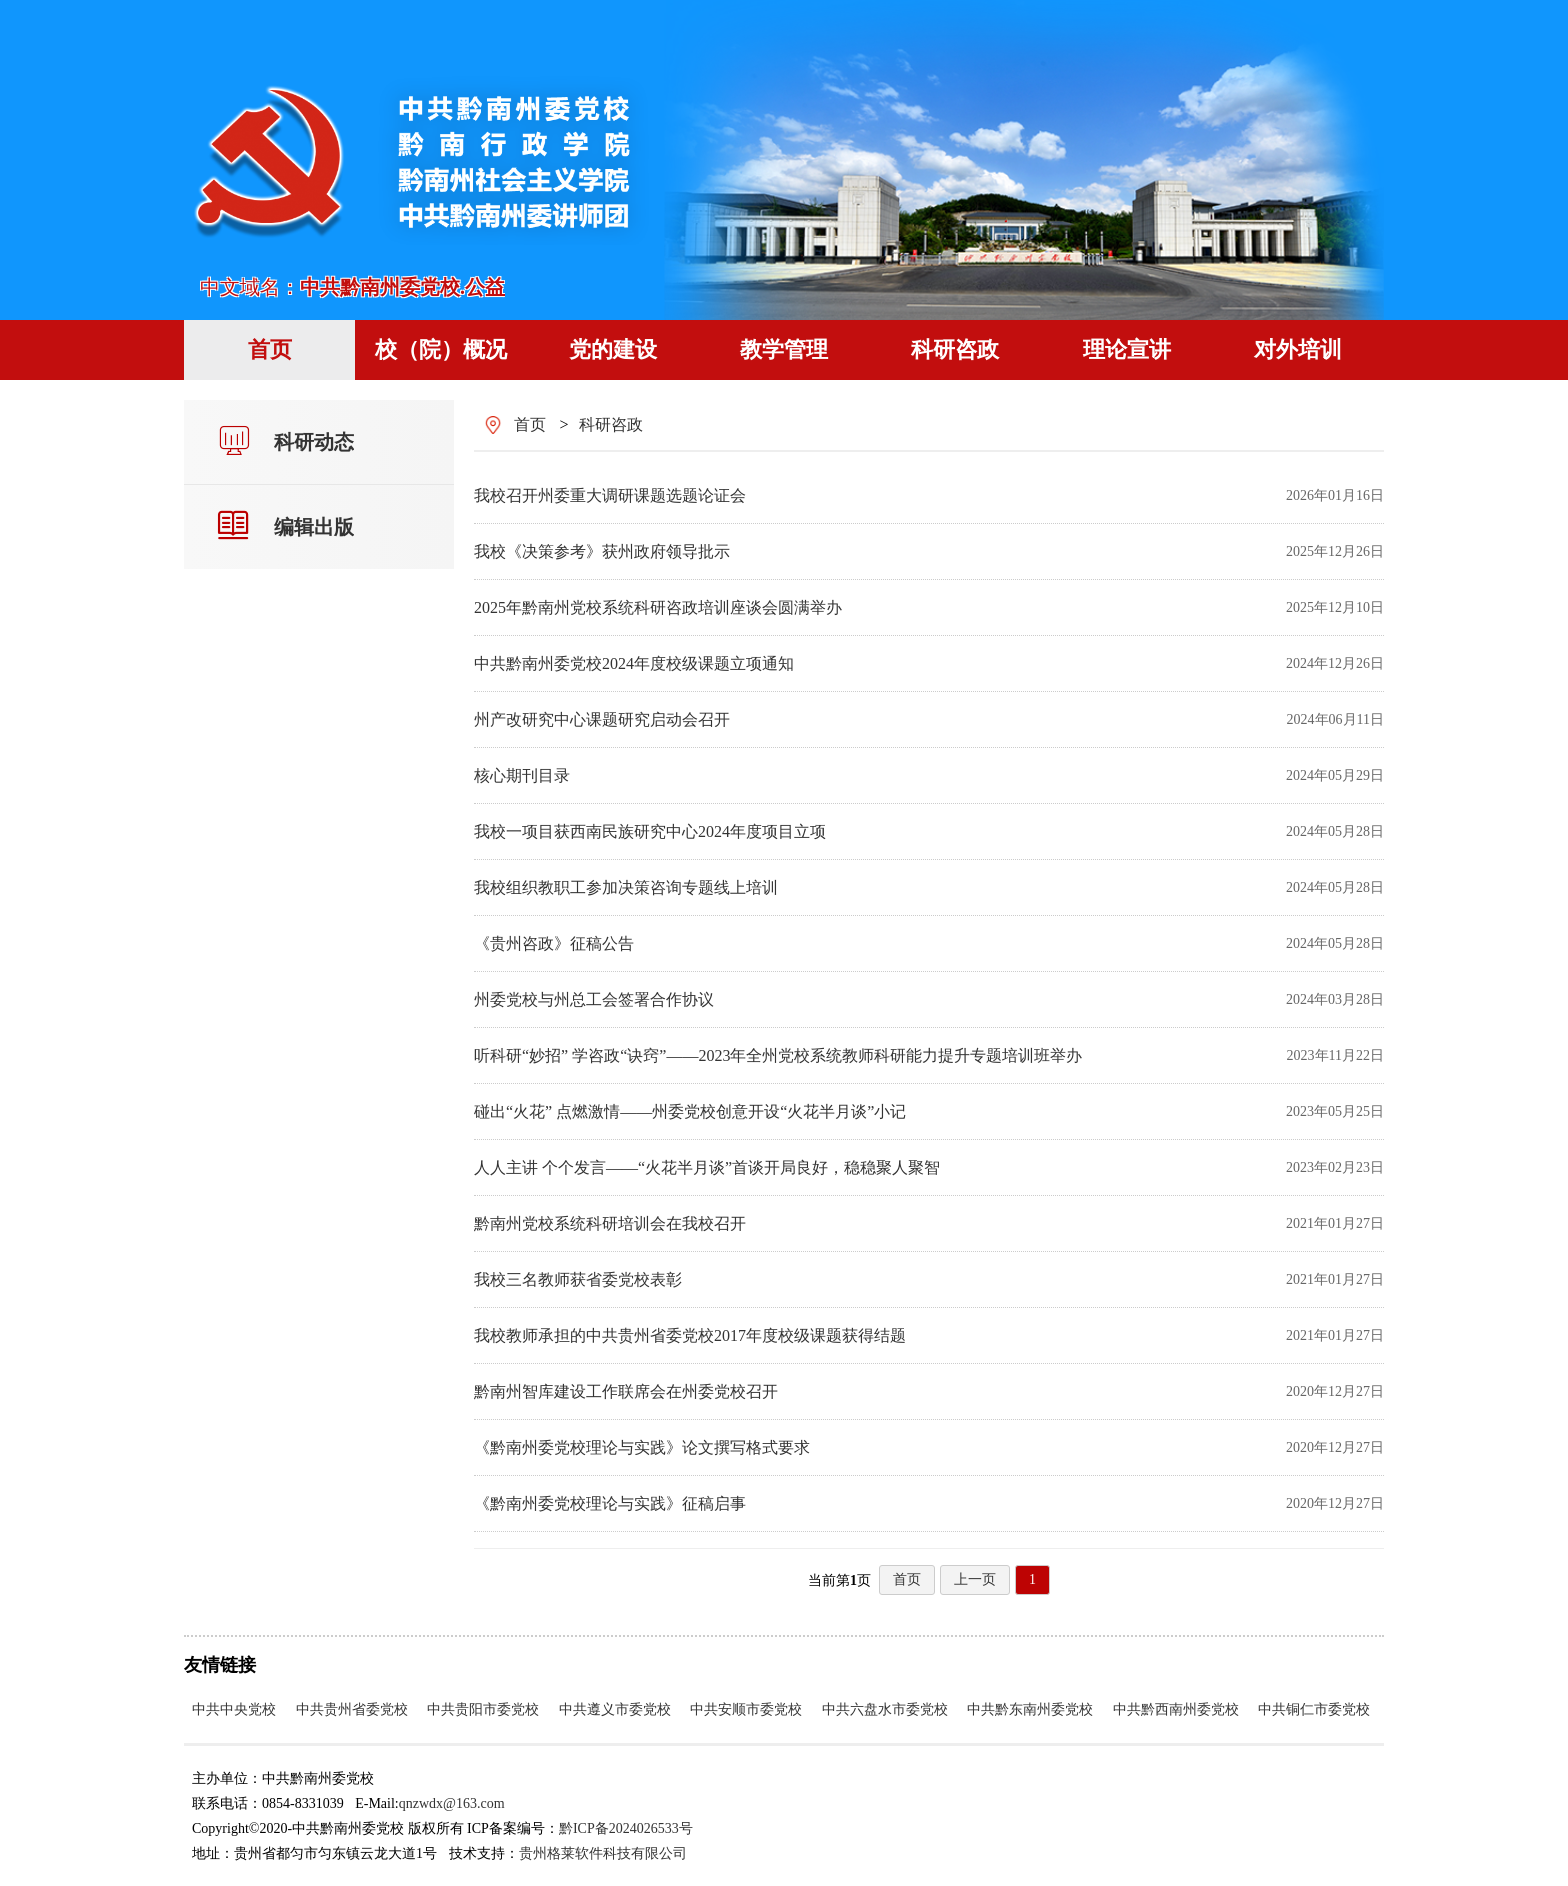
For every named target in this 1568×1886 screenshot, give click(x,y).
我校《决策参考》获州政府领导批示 (602, 551)
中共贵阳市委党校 (483, 1709)
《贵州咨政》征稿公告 (554, 943)
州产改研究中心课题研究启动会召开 (602, 719)
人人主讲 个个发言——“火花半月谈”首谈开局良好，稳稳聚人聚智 (707, 1167)
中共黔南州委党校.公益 (402, 287)
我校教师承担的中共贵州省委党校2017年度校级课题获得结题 (690, 1335)
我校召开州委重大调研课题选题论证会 (610, 495)
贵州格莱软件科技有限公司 (603, 1853)
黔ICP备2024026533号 (626, 1828)
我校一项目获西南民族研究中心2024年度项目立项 (650, 831)
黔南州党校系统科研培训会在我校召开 (610, 1223)
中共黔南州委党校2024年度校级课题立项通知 (634, 663)
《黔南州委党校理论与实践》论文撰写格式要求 (642, 1447)
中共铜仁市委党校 (1314, 1709)
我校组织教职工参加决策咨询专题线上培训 (626, 887)
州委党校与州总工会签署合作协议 (594, 999)
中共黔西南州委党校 (1176, 1709)
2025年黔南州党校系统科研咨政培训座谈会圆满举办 (658, 607)
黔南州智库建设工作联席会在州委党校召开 (626, 1391)
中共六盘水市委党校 (885, 1709)
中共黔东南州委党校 (1030, 1709)
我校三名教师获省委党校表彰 (578, 1279)
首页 (530, 424)
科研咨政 (611, 424)
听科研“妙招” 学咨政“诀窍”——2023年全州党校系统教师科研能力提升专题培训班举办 (778, 1055)
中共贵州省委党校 (352, 1709)
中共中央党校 (234, 1709)
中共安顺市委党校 (746, 1709)
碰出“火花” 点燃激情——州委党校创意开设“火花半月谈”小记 (690, 1111)
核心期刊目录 (522, 775)
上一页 (975, 1579)
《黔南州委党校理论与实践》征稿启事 (610, 1503)
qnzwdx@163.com (452, 1803)
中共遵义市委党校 (615, 1709)
